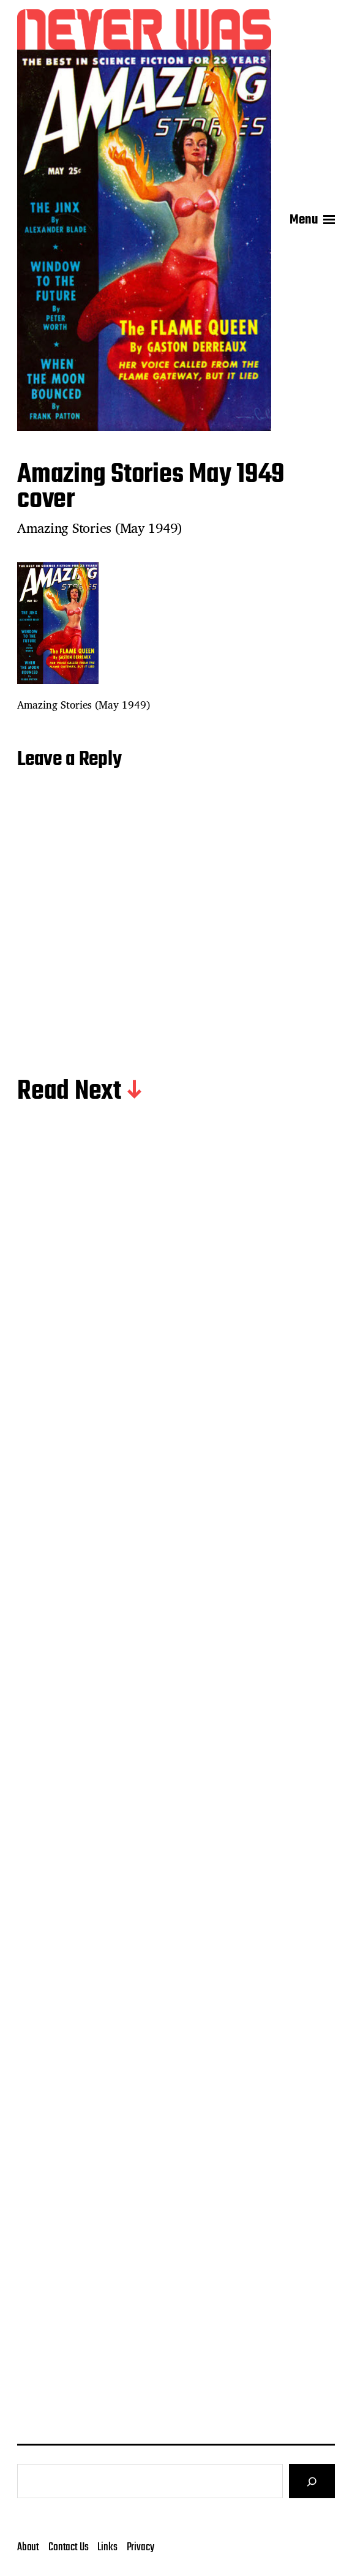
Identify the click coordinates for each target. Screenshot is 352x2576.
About (28, 2547)
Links (107, 2547)
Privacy (140, 2547)
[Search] (312, 2481)
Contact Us (68, 2547)
